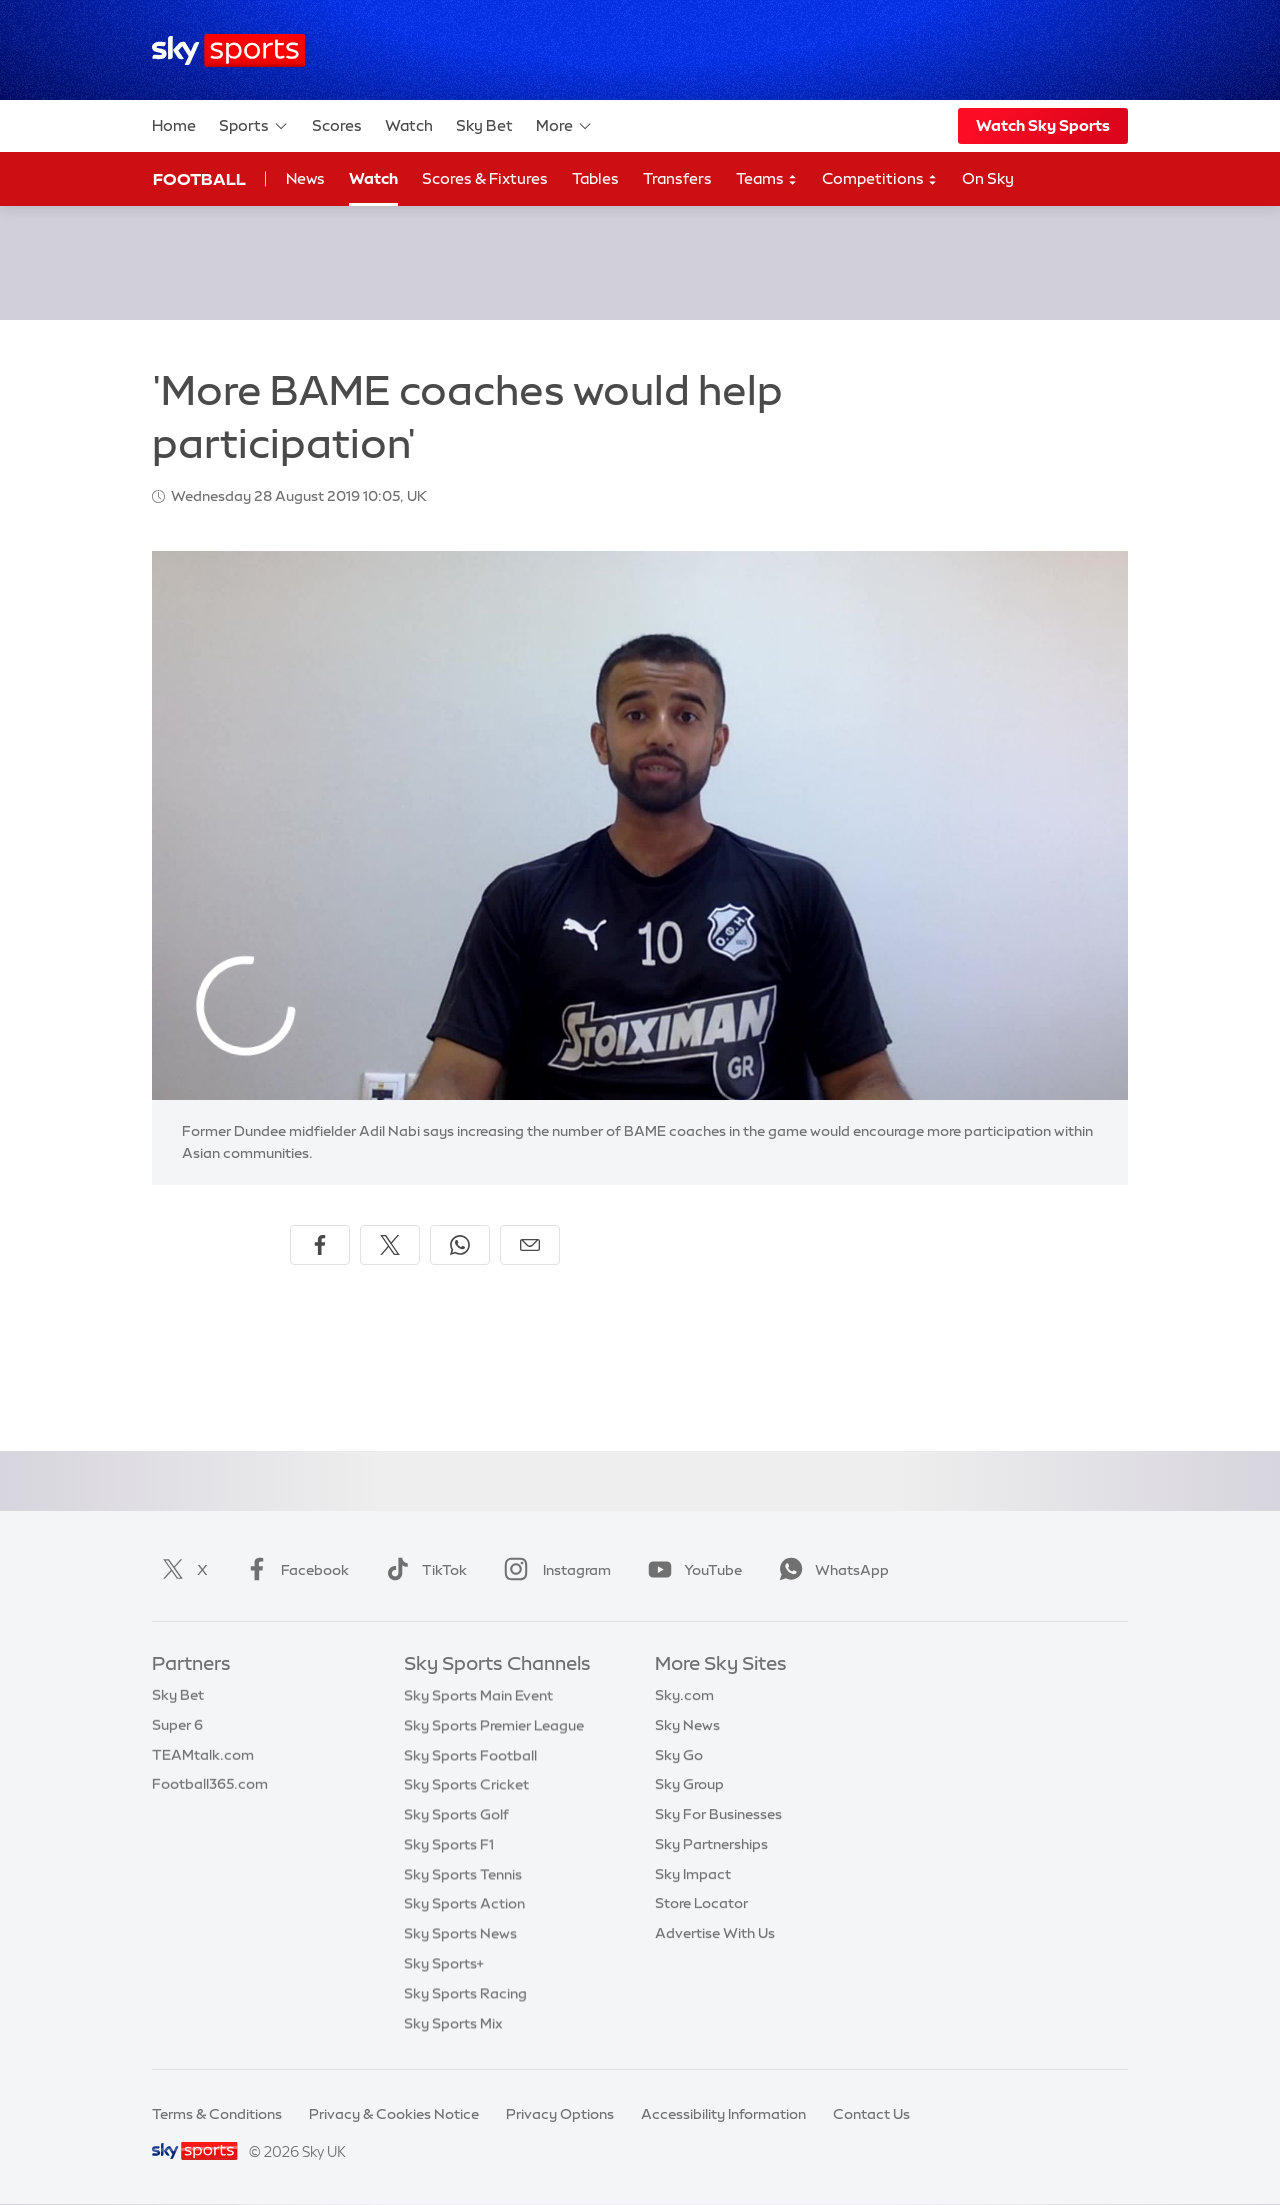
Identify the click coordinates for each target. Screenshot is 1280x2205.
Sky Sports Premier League (494, 1725)
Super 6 (177, 1725)
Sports (254, 126)
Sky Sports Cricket (466, 1784)
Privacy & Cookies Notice (394, 2114)
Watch (409, 125)
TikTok (422, 1570)
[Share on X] (390, 1245)
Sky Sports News (460, 1933)
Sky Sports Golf (456, 1814)
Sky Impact (693, 1874)
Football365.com (210, 1784)
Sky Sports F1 (449, 1844)
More (564, 126)
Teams (767, 179)
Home (174, 125)
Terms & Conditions (217, 2114)
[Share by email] (530, 1245)
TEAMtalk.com (203, 1755)
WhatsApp (830, 1570)
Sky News (687, 1725)
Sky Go (679, 1755)
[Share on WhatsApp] (460, 1245)
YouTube (691, 1570)
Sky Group (689, 1784)
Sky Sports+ (444, 1963)
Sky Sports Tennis (463, 1874)
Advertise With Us (715, 1933)
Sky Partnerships (711, 1844)
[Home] (228, 50)
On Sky (988, 178)
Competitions (880, 179)
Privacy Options (560, 2114)
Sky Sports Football (470, 1755)
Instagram (553, 1570)
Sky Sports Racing (465, 1993)
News (305, 178)
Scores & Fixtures (485, 178)
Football (199, 179)
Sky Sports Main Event (478, 1695)
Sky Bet (484, 125)
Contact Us (871, 2114)
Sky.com (684, 1695)
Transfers (677, 178)
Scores (337, 125)
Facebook (293, 1570)
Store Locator (701, 1903)
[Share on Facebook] (320, 1245)
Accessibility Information (723, 2114)
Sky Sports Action (464, 1903)
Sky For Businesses (718, 1814)
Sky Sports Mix (453, 2023)
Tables (595, 178)
